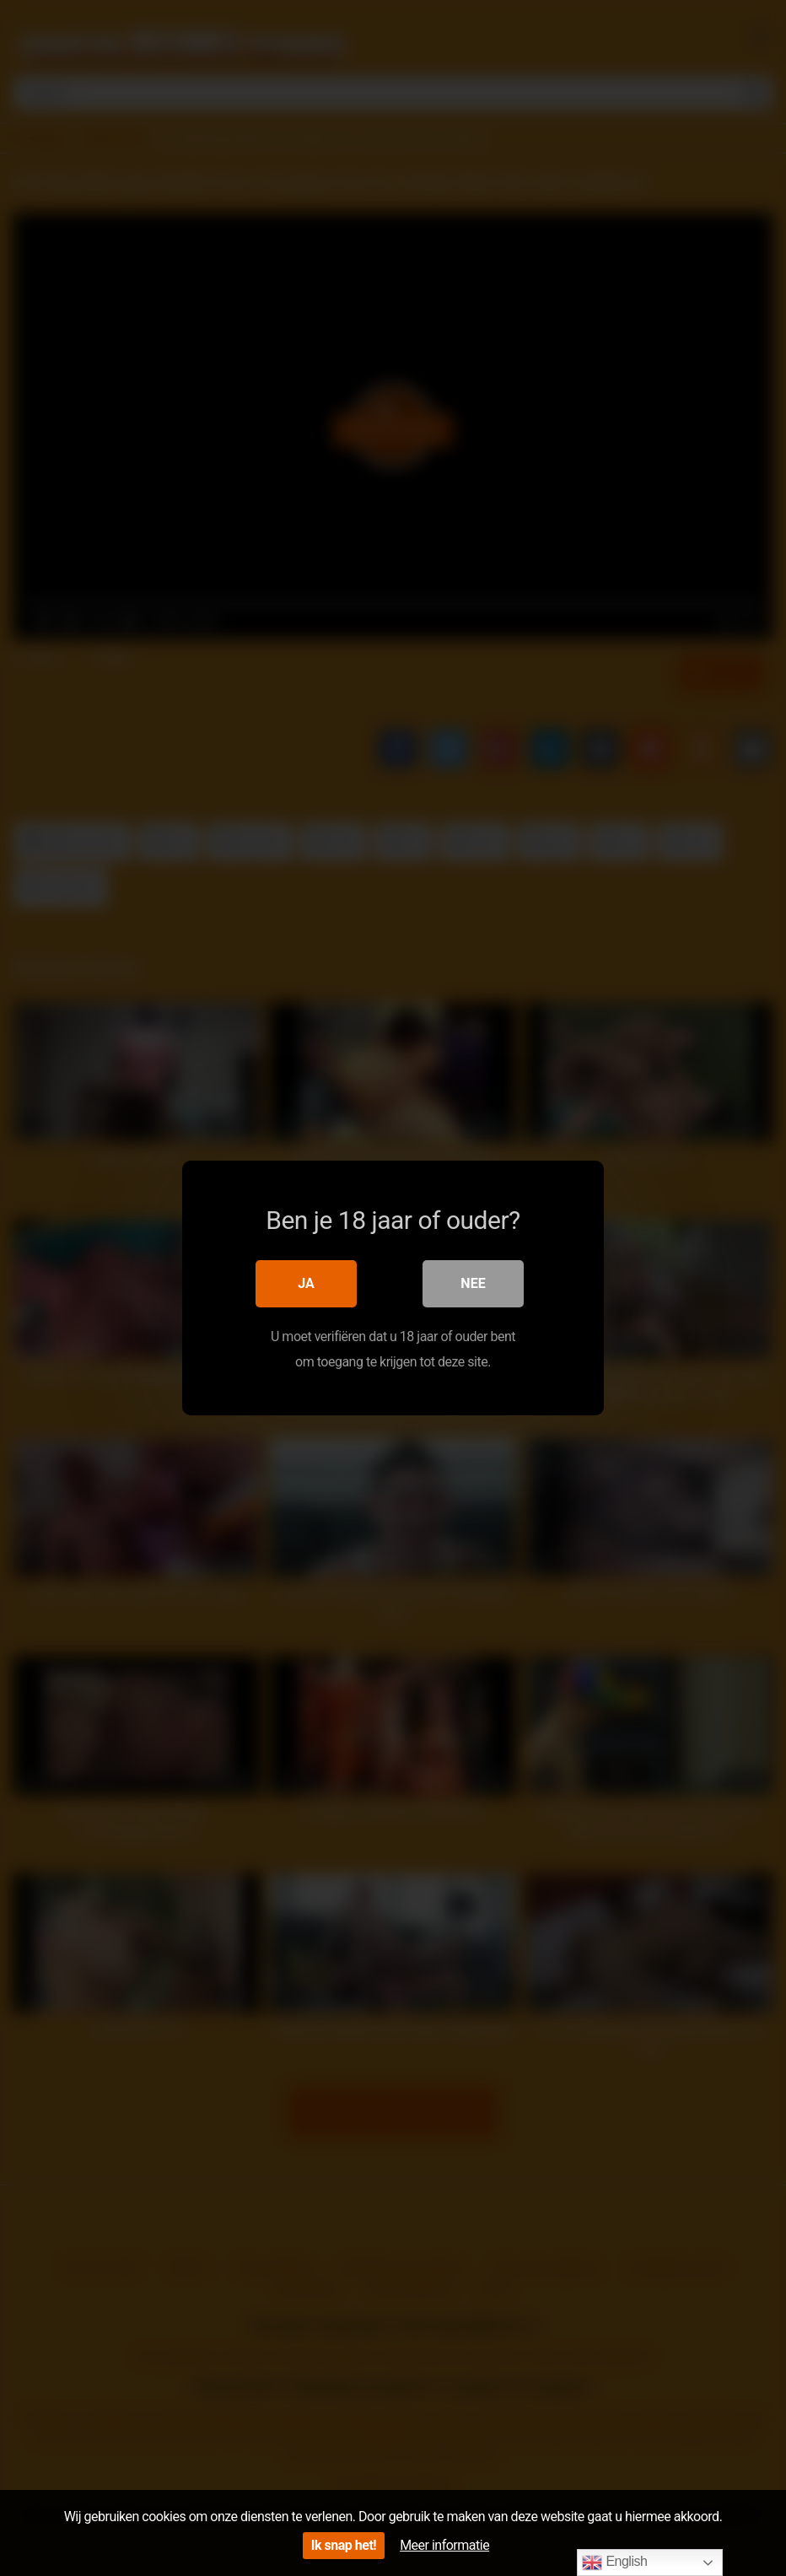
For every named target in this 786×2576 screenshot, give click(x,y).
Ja (306, 1283)
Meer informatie (444, 2545)
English (614, 2562)
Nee (472, 1283)
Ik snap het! (343, 2545)
